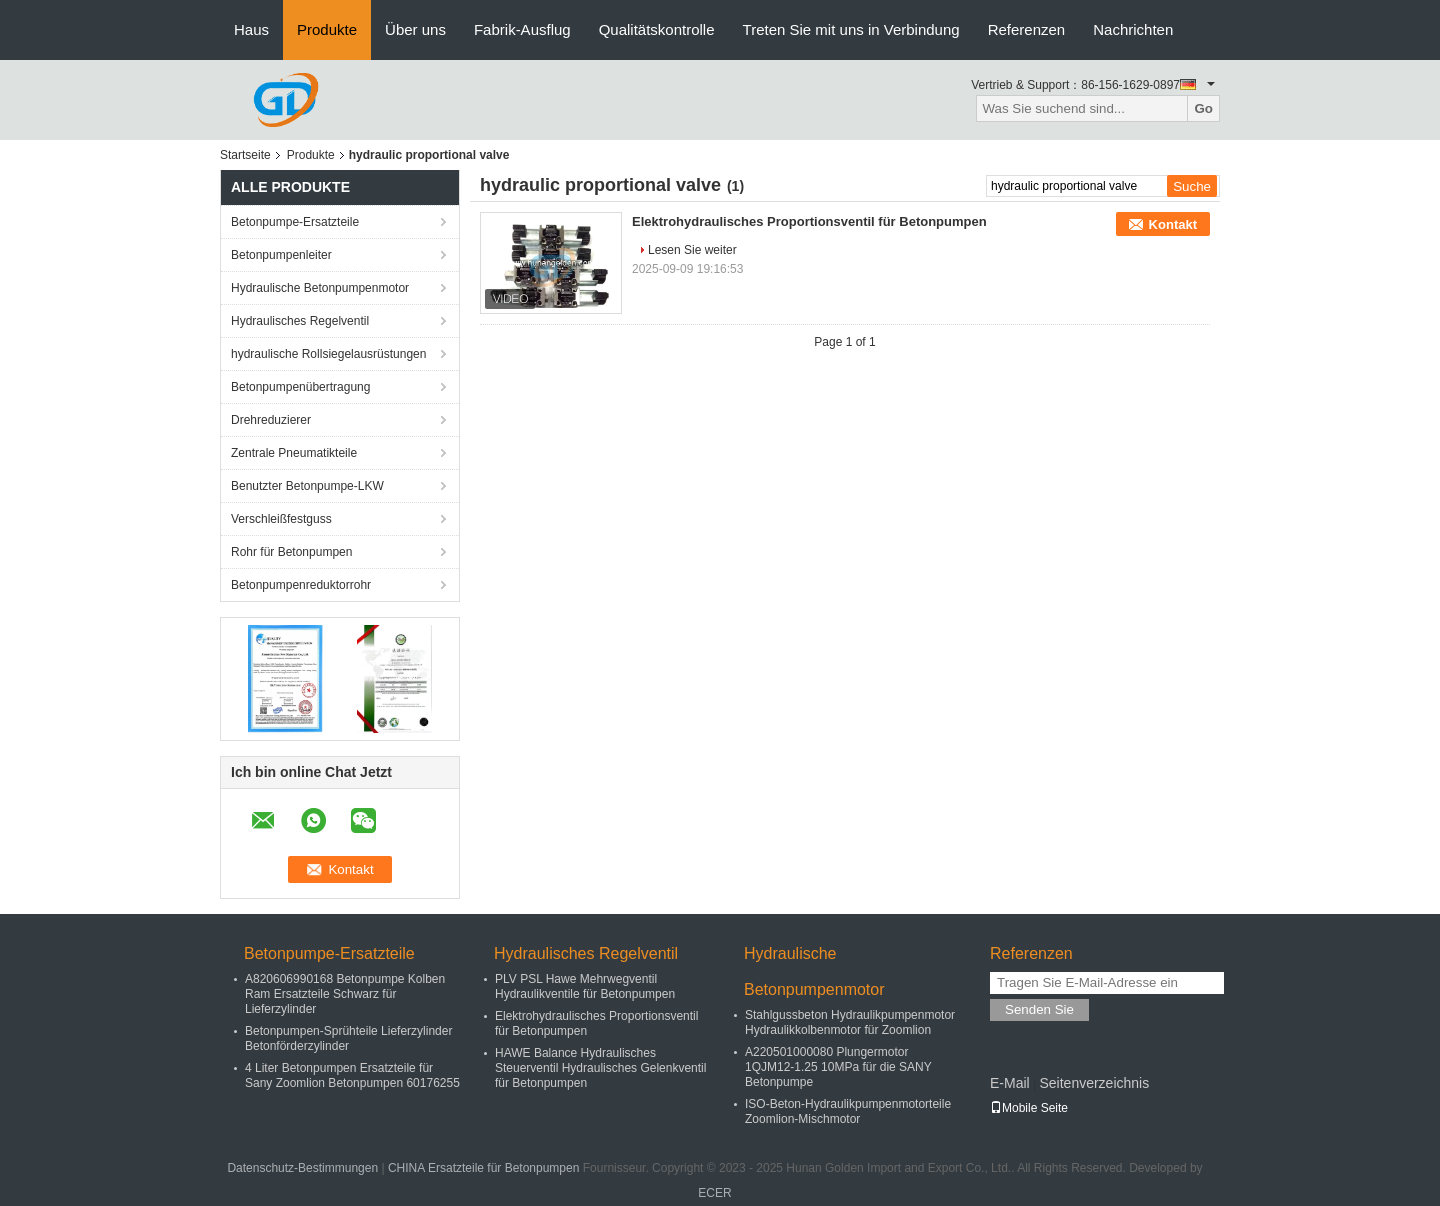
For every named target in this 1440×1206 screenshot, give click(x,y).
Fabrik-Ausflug (522, 29)
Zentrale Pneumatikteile (294, 453)
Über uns (415, 29)
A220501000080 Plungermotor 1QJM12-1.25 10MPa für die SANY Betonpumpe (838, 1067)
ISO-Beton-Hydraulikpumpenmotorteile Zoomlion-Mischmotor (848, 1111)
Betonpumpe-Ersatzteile (295, 222)
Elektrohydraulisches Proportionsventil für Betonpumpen (809, 221)
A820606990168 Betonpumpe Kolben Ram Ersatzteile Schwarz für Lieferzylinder (345, 994)
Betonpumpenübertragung (300, 387)
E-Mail (1010, 1083)
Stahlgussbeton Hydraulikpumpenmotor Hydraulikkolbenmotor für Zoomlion (850, 1022)
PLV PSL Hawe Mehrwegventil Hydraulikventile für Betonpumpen (585, 986)
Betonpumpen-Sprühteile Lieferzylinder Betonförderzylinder (348, 1038)
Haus (251, 29)
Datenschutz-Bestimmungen (302, 1168)
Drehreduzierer (271, 420)
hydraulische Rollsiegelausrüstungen (328, 354)
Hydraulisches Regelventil (300, 321)
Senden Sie (1039, 1009)
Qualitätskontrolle (657, 29)
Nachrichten (1133, 29)
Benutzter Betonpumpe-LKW (307, 486)
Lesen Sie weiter (692, 250)
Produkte (327, 29)
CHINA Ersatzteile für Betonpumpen (483, 1168)
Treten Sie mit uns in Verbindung (851, 29)
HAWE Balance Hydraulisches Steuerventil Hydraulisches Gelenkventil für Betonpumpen (600, 1068)
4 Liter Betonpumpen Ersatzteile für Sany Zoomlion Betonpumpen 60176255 (352, 1075)
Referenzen (1027, 29)
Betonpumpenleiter (281, 255)
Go (1203, 108)
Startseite (245, 155)
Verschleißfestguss (281, 519)
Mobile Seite (1029, 1108)
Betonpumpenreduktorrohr (301, 585)
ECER (714, 1193)
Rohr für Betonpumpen (291, 552)
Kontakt (1173, 224)
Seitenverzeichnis (1094, 1083)
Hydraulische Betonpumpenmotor (320, 288)
